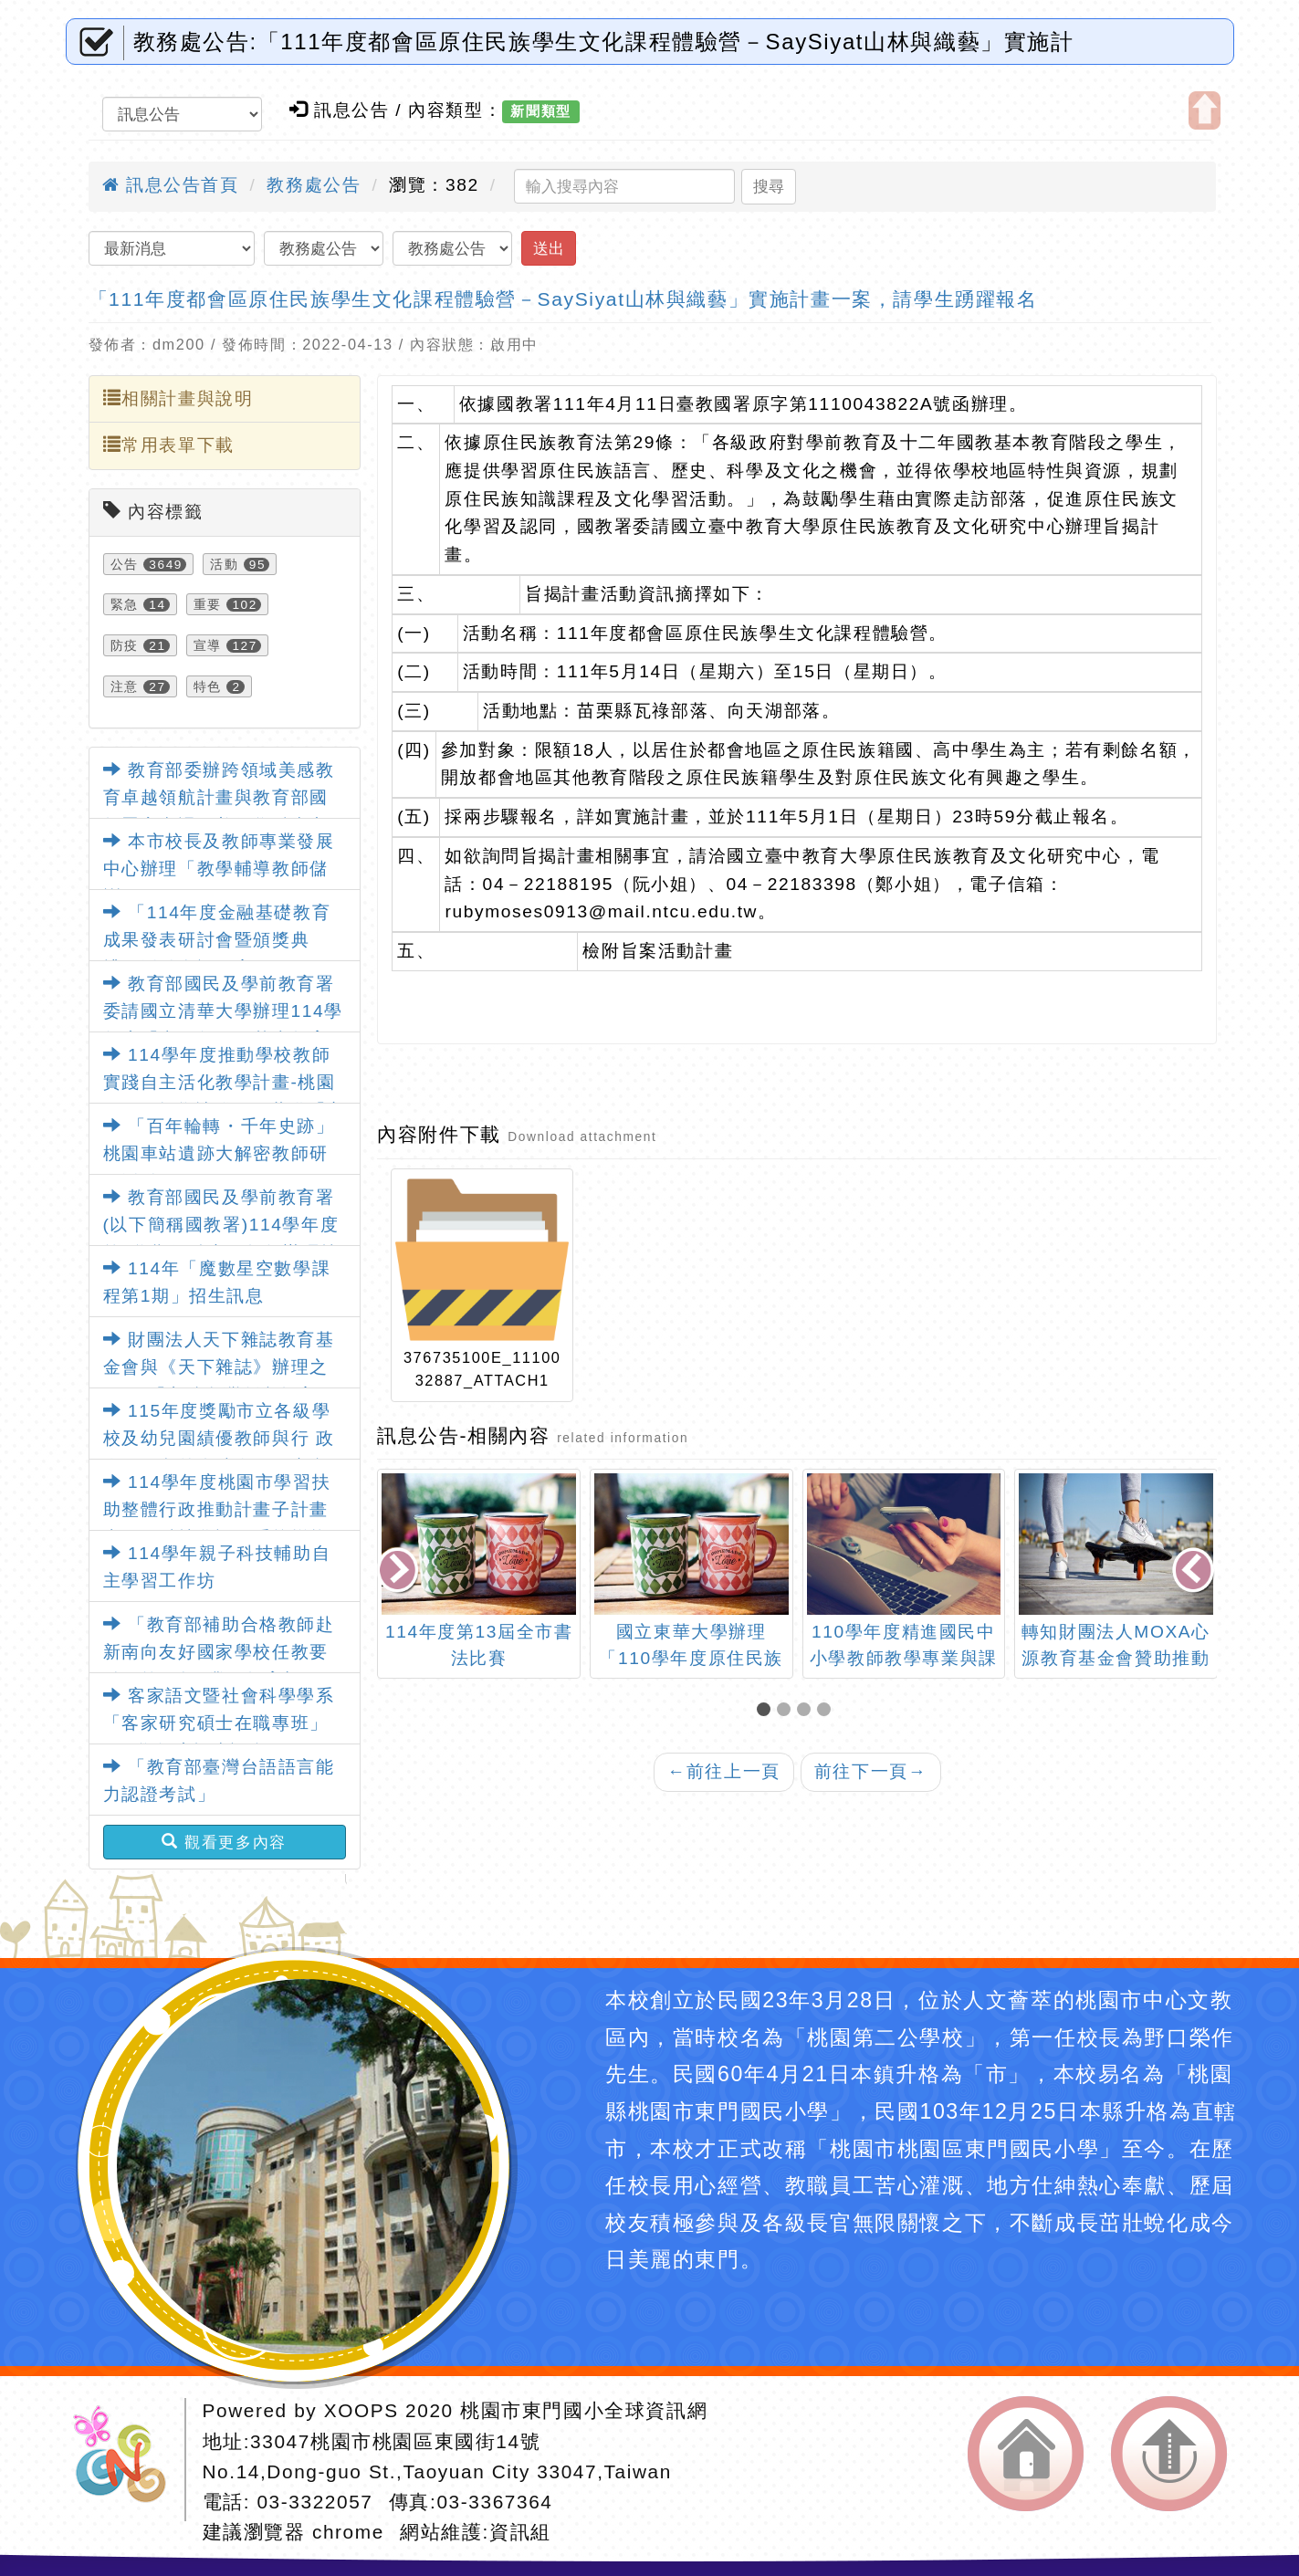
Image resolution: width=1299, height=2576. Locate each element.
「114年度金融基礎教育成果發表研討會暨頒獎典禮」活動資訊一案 (217, 940)
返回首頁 (1026, 2453)
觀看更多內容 (224, 1842)
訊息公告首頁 (170, 184)
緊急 (124, 604)
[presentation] (400, 1572)
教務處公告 (314, 184)
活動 (224, 564)
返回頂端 (1169, 2453)
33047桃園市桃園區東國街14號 (395, 2441)
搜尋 (768, 186)
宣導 (208, 645)
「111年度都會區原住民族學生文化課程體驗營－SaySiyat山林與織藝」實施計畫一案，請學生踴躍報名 (563, 298)
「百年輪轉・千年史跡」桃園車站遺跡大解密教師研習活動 (219, 1153)
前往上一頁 (723, 1771)
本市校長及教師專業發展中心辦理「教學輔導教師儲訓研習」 (219, 869)
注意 (124, 686)
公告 (124, 564)
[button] (767, 1711)
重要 (208, 604)
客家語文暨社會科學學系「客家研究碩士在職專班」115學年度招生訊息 (219, 1723)
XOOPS (361, 2410)
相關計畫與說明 (178, 398)
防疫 (124, 645)
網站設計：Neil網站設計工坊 (126, 2459)
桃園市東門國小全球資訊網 (583, 2410)
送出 (548, 248)
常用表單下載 (169, 445)
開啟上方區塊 (1204, 110)
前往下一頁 (870, 1771)
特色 (208, 686)
